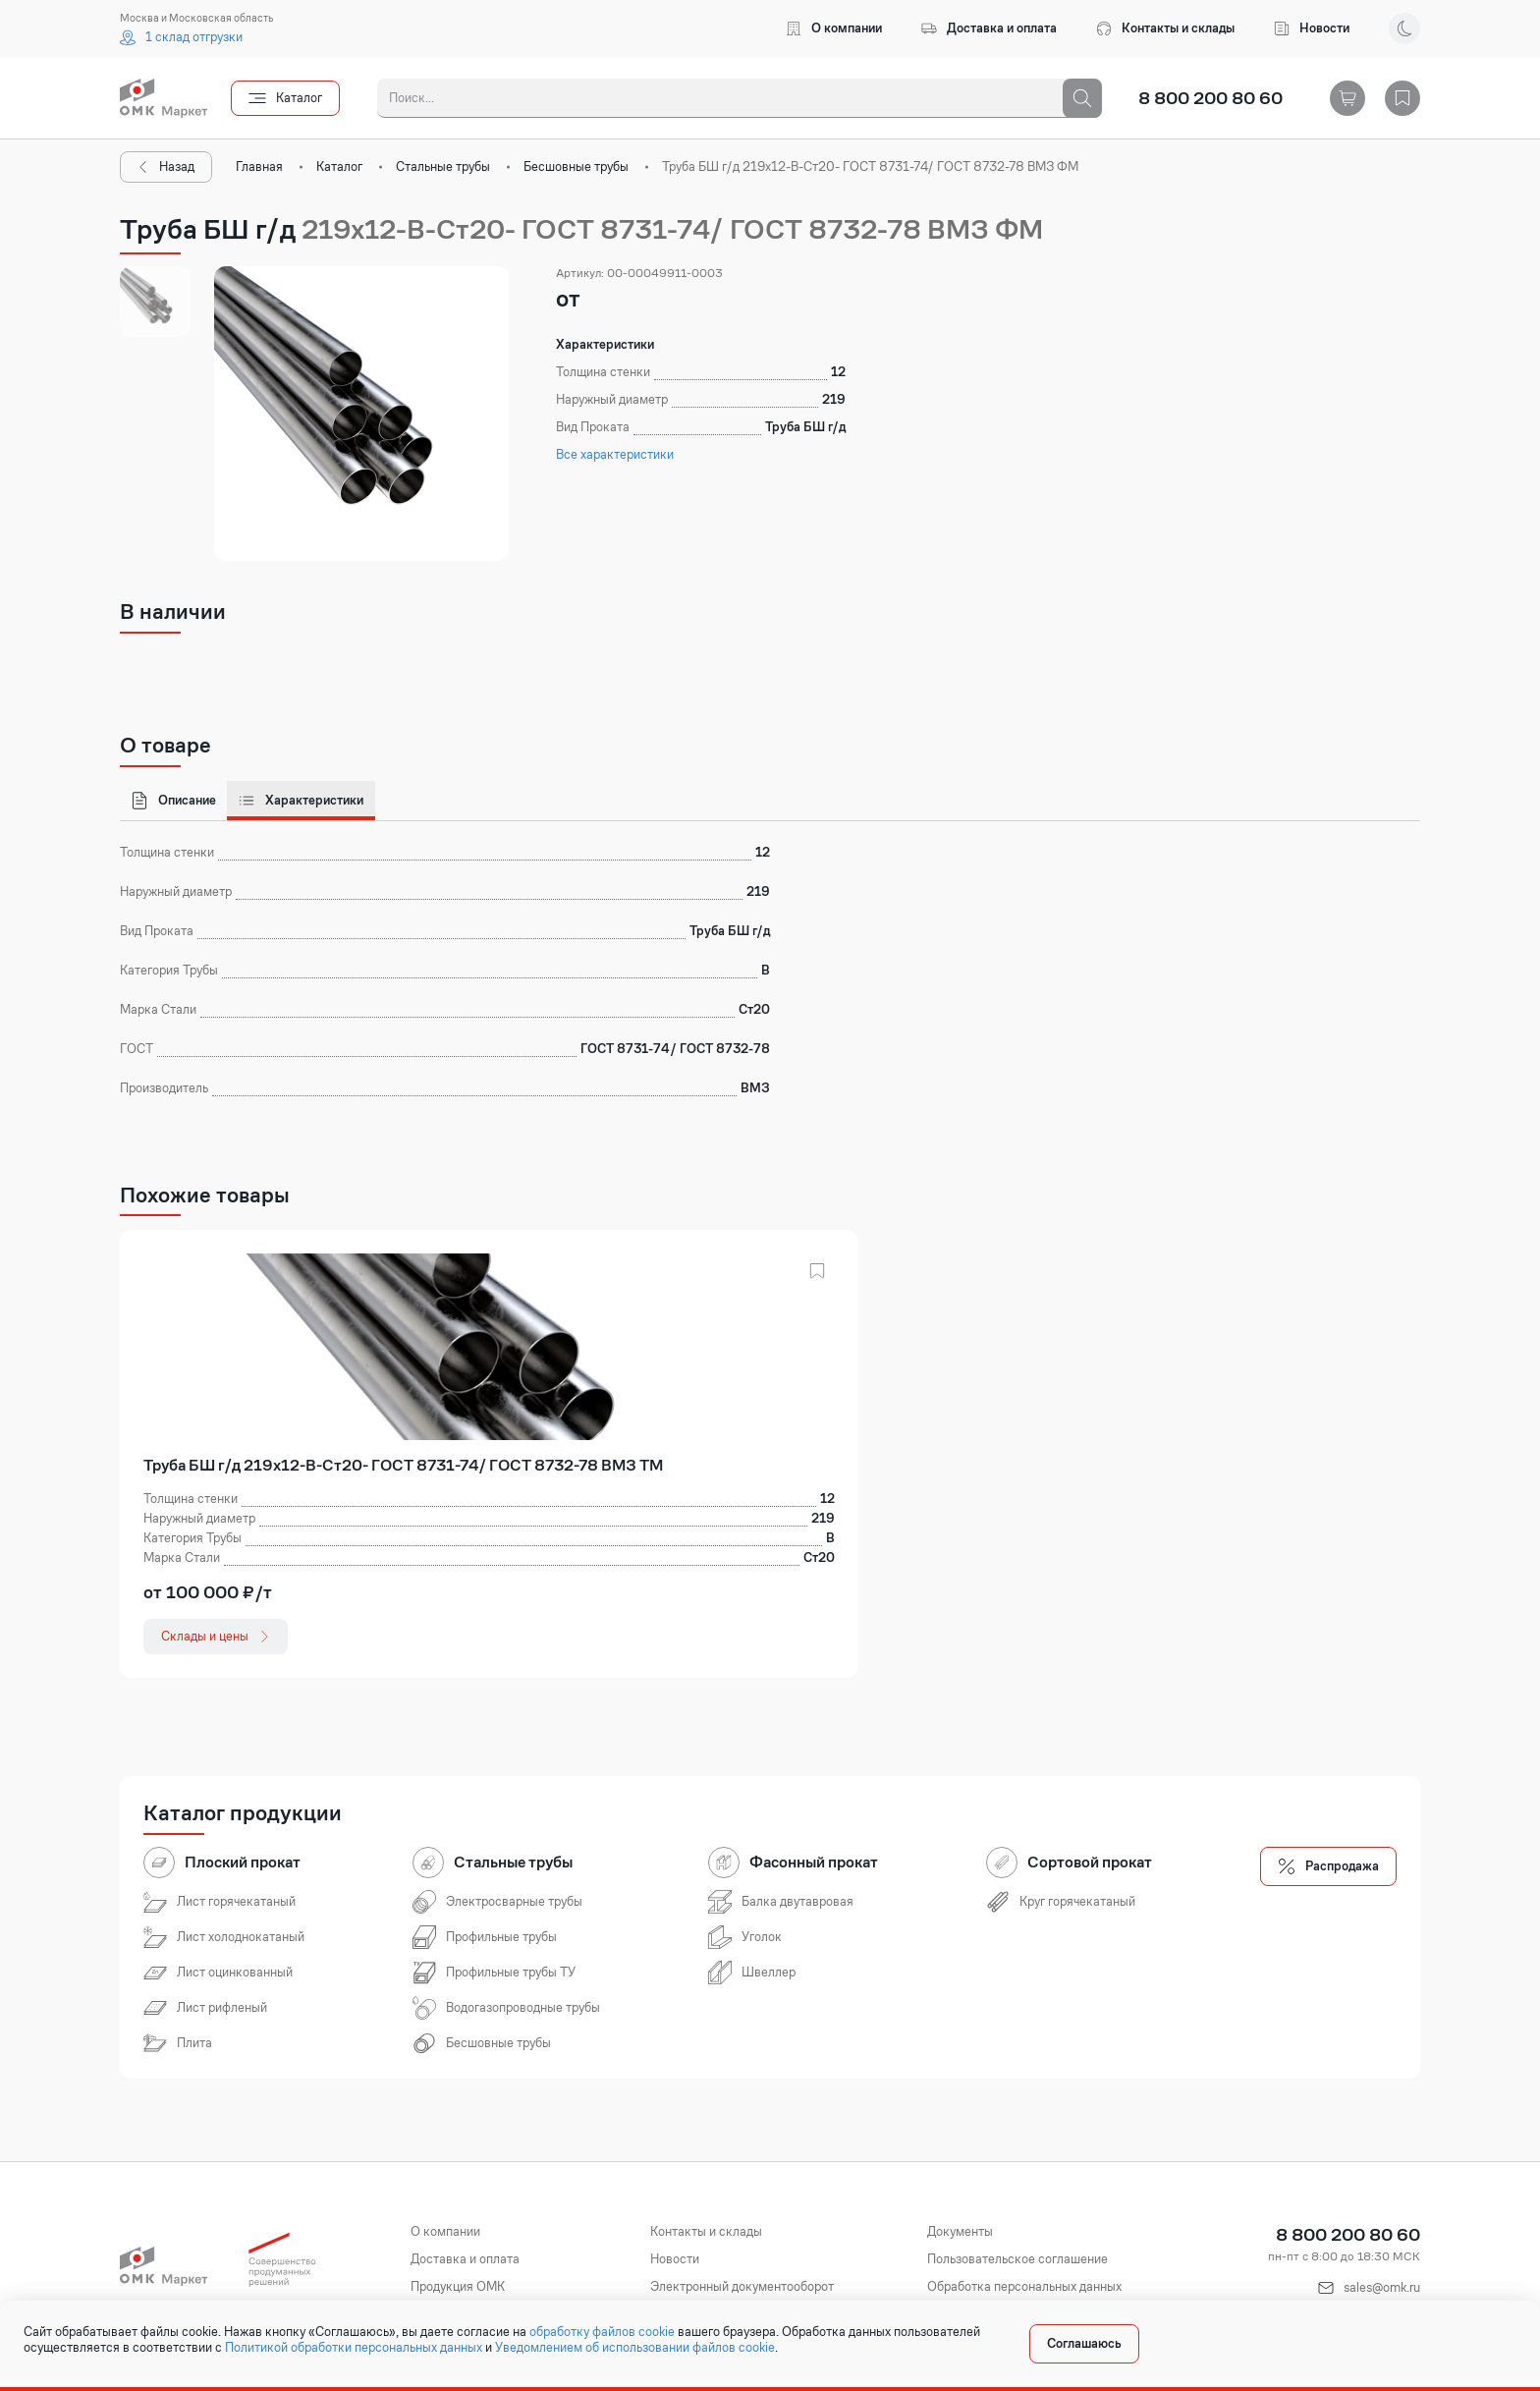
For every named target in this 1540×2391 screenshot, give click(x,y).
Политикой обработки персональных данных (353, 2348)
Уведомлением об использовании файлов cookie (635, 2348)
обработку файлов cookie (602, 2332)
